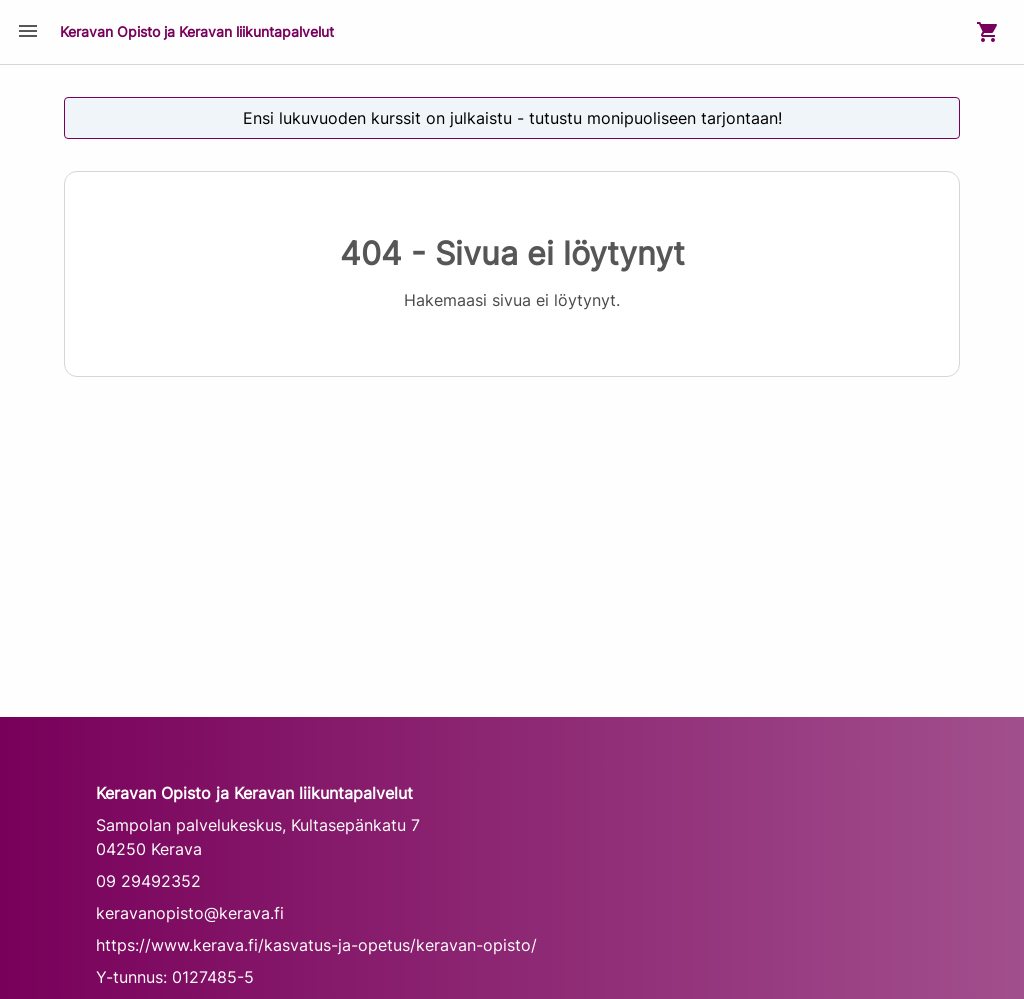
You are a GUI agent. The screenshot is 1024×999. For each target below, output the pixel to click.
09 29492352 (148, 881)
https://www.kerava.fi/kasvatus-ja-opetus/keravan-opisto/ (316, 945)
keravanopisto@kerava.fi (190, 913)
